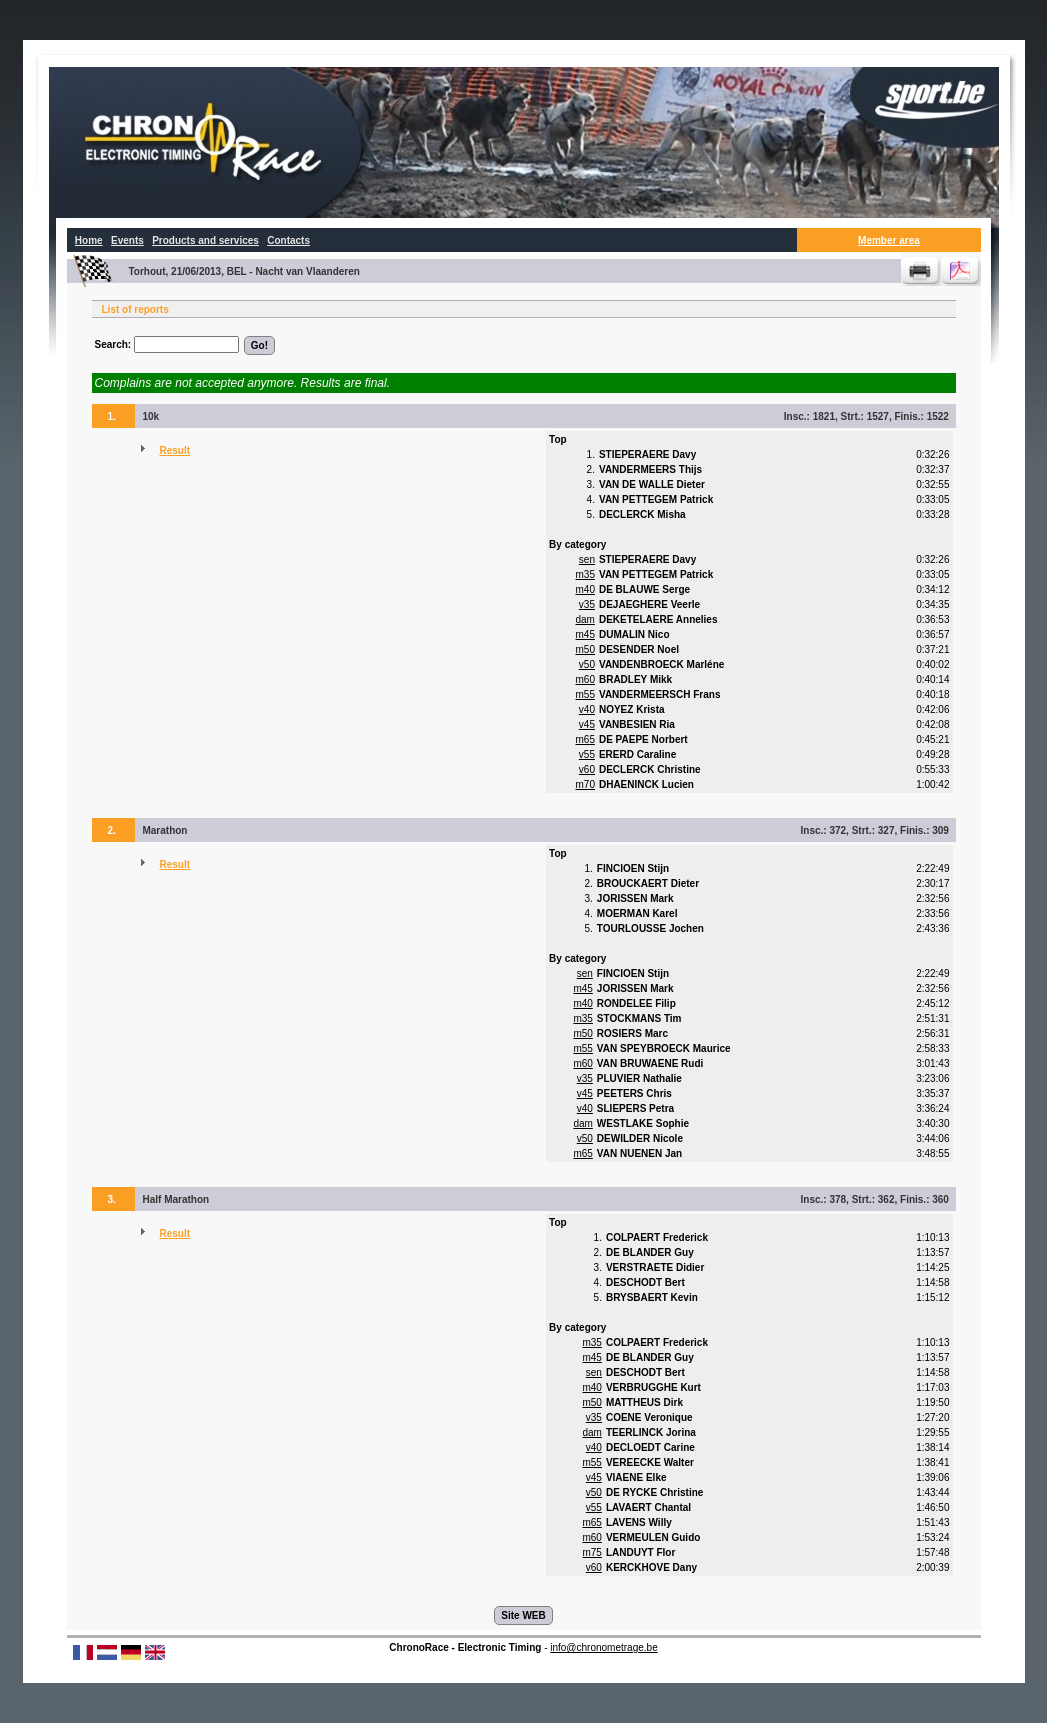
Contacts (288, 240)
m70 (585, 784)
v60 (587, 769)
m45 (585, 634)
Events (127, 240)
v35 (587, 604)
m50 (585, 649)
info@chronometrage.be (603, 1647)
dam (585, 619)
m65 (585, 739)
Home (89, 240)
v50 (587, 664)
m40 (585, 589)
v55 (587, 754)
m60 (585, 679)
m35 (585, 574)
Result (174, 450)
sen (587, 559)
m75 (591, 1552)
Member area (889, 240)
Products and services (205, 240)
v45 (587, 724)
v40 (587, 709)
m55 (585, 694)
